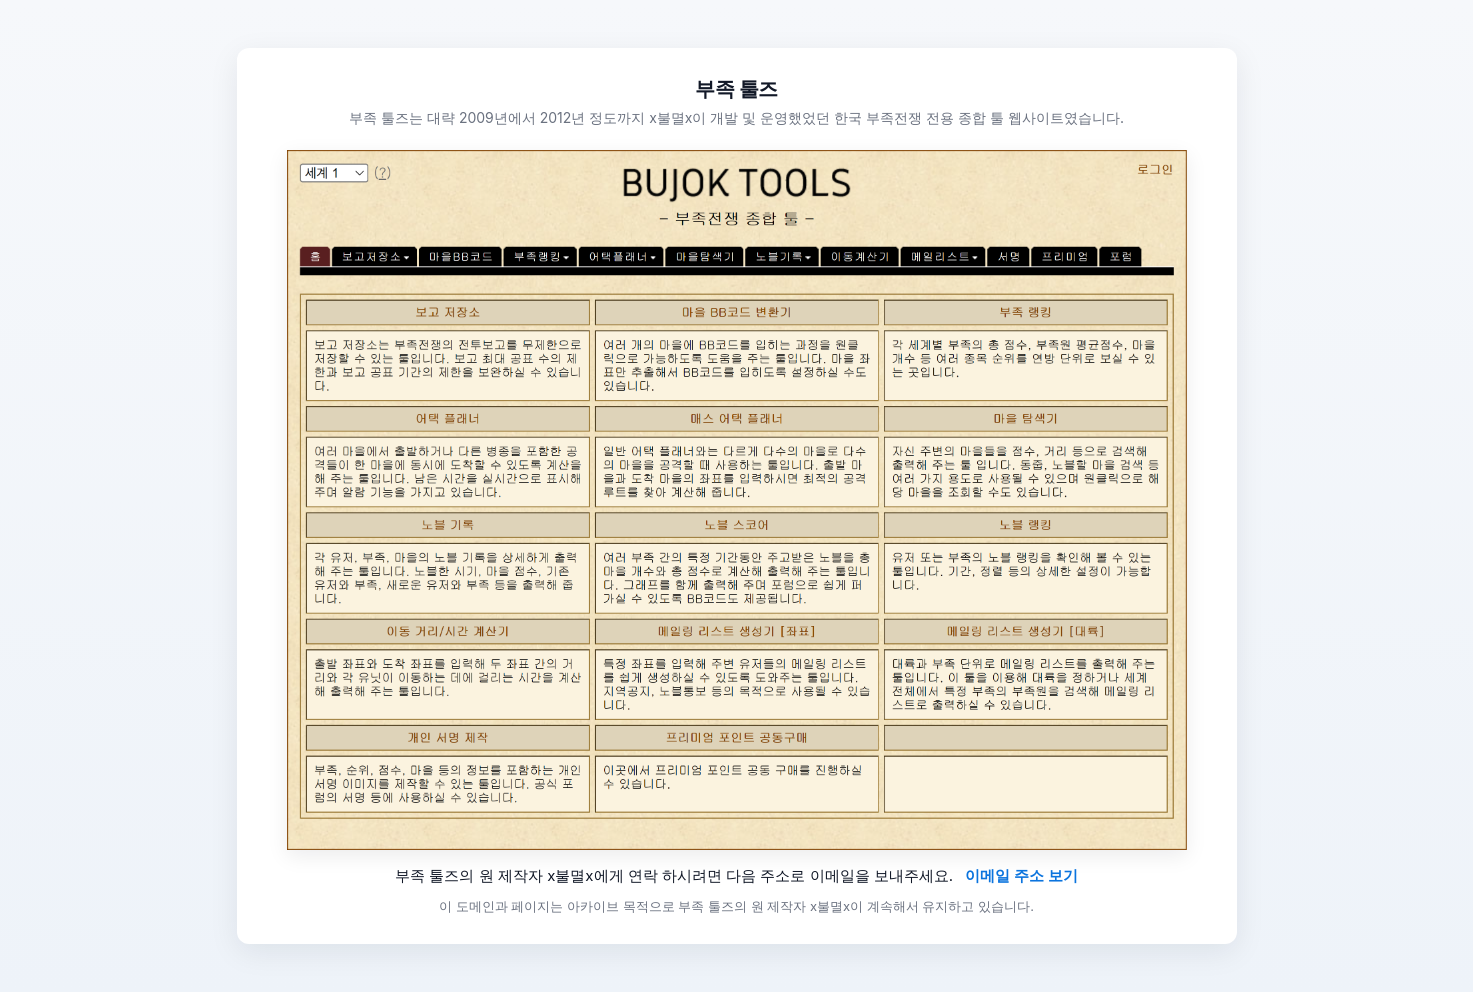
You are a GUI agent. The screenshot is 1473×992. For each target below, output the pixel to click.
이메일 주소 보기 (1021, 875)
